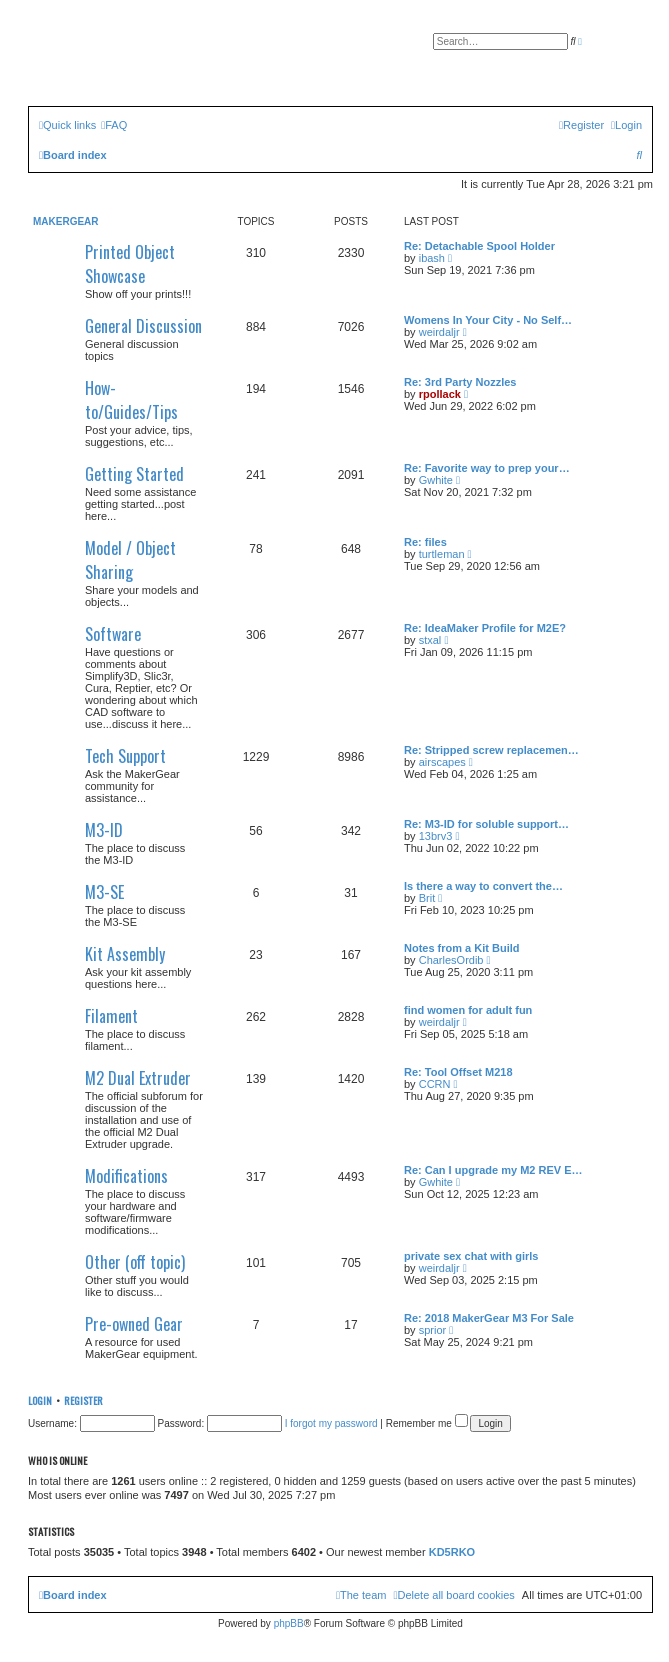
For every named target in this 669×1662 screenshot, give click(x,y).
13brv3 (436, 836)
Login (40, 1400)
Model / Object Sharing (130, 560)
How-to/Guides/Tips (131, 400)
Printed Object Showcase (130, 264)
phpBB (289, 1623)
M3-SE (104, 892)
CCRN (435, 1084)
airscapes (442, 762)
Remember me (427, 1423)
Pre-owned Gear (134, 1324)
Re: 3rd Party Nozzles (460, 382)
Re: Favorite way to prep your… (487, 468)
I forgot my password (331, 1423)
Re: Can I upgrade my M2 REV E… (493, 1170)
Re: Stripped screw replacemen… (491, 750)
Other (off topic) (135, 1262)
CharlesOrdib (451, 960)
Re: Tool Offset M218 (458, 1072)
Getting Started (134, 474)
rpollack (440, 394)
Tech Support (125, 756)
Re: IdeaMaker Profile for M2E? (485, 628)
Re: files (425, 542)
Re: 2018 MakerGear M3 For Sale (489, 1318)
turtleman (442, 554)
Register (83, 1400)
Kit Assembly (125, 954)
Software (113, 634)
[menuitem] (114, 125)
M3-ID (104, 830)
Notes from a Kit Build (462, 948)
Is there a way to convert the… (483, 886)
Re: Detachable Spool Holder (479, 246)
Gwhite (436, 480)
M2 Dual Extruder (138, 1078)
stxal (430, 640)
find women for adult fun (468, 1010)
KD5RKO (452, 1552)
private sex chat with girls (471, 1256)
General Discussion (143, 326)
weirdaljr (439, 332)
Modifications (126, 1176)
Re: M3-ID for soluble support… (486, 824)
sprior (433, 1330)
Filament (111, 1016)
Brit (427, 898)
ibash (432, 258)
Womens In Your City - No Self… (488, 320)
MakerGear (66, 221)
